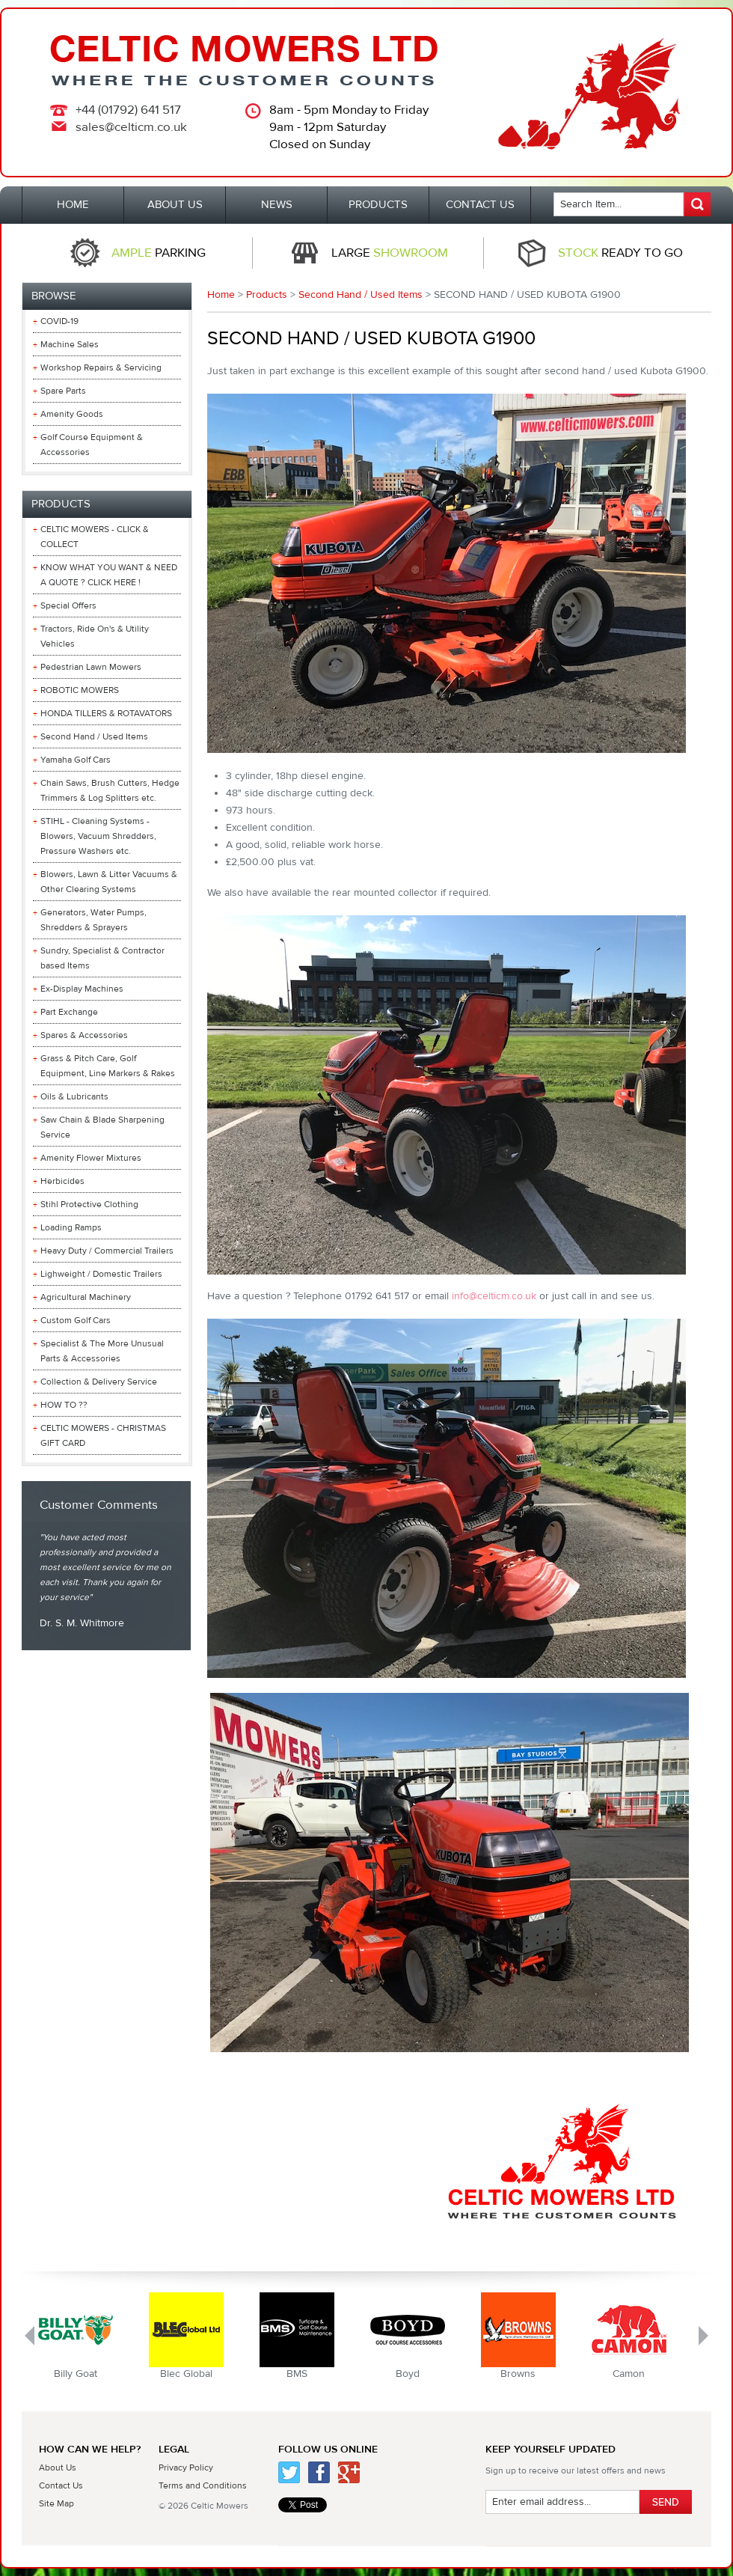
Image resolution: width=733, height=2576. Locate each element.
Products (266, 295)
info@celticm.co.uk (494, 1296)
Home (221, 295)
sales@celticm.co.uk (131, 127)
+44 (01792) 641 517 (128, 110)
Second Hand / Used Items (360, 295)
